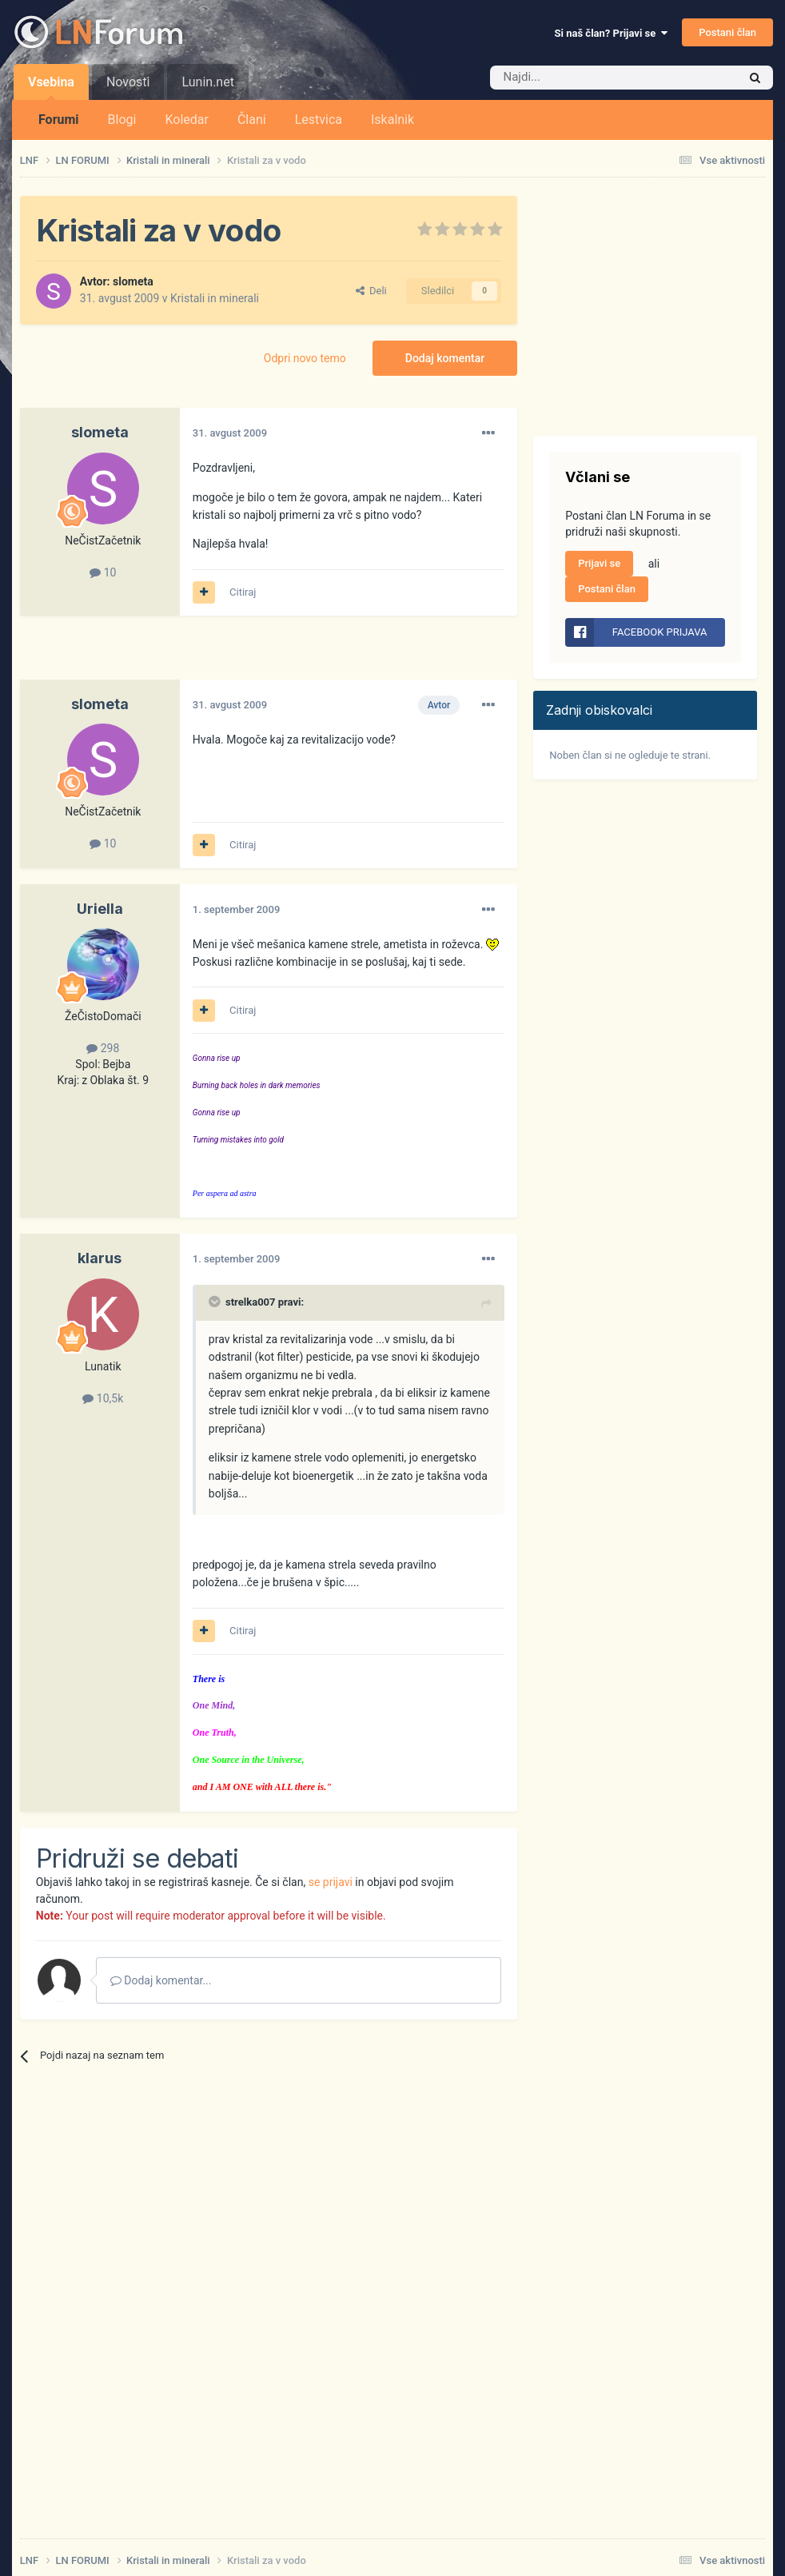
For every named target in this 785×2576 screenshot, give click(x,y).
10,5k (102, 1398)
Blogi (122, 119)
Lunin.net (207, 82)
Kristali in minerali (214, 298)
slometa (133, 281)
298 (102, 1048)
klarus (100, 1258)
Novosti (128, 82)
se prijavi (331, 1882)
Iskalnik (392, 119)
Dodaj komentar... (161, 1980)
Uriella (100, 908)
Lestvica (318, 119)
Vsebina (51, 87)
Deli (371, 291)
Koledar (186, 119)
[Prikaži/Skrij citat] (216, 1301)
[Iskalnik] (580, 78)
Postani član (727, 32)
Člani (251, 119)
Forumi (58, 119)
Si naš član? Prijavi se (611, 33)
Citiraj (242, 592)
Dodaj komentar (444, 358)
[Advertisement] (207, 656)
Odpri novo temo (305, 358)
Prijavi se (599, 563)
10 (103, 572)
